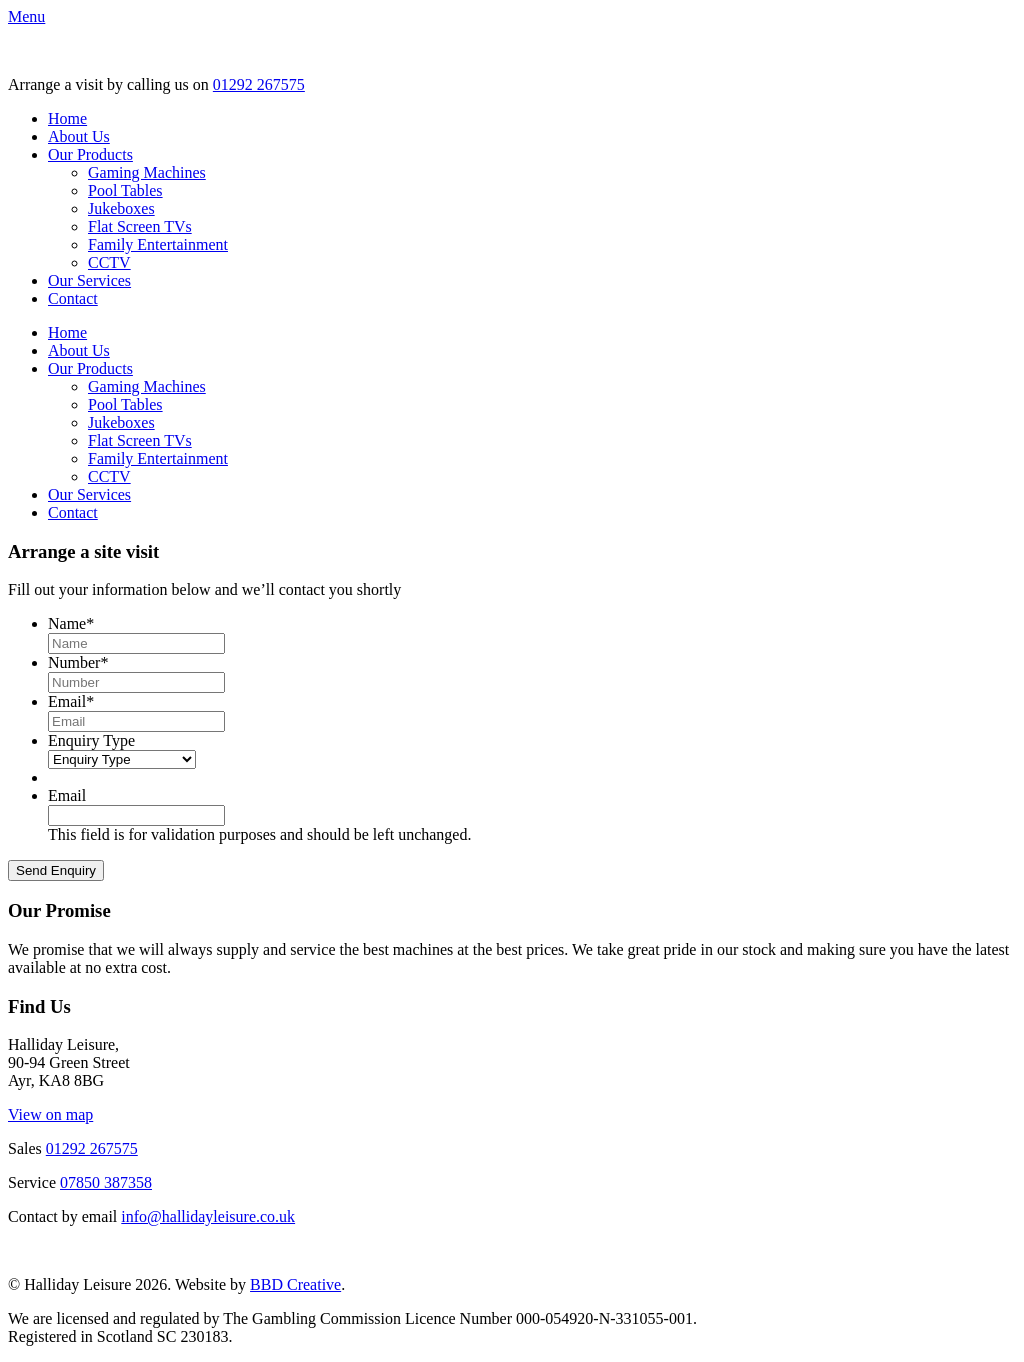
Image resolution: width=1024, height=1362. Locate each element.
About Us (79, 136)
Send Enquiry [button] (56, 870)
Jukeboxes (121, 208)
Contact (73, 298)
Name (71, 623)
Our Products (90, 154)
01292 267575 (259, 84)
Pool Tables (125, 190)
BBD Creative (295, 1284)
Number (78, 662)
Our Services (89, 280)
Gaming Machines (147, 172)
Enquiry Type (91, 740)
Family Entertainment (158, 244)
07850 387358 (106, 1182)
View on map (50, 1114)
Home (67, 118)
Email (71, 701)
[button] (26, 16)
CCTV (109, 262)
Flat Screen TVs (140, 226)
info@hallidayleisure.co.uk (208, 1216)
